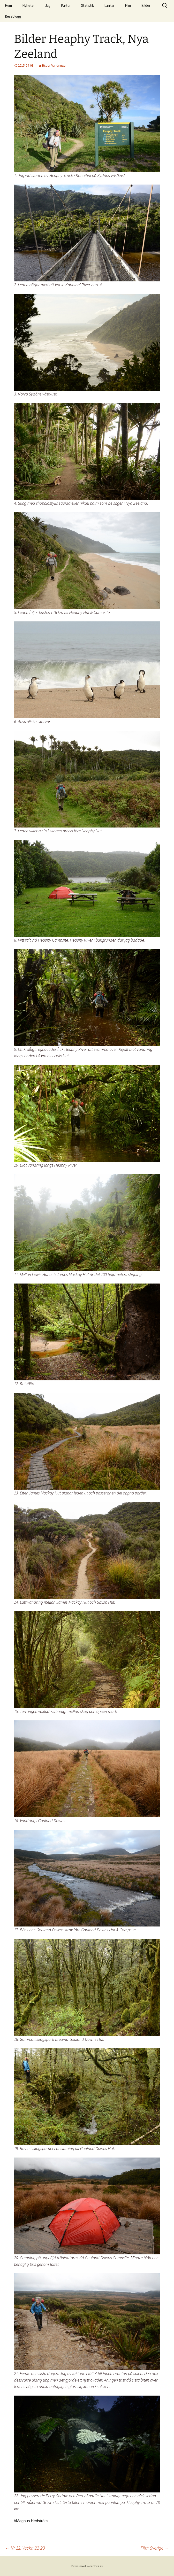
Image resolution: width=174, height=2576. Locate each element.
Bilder (145, 5)
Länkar (109, 5)
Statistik (87, 5)
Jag (48, 5)
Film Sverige (155, 2548)
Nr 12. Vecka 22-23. (25, 2548)
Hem (8, 5)
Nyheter (28, 5)
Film (128, 5)
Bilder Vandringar (54, 65)
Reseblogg (13, 16)
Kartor (66, 5)
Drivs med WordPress (87, 2566)
